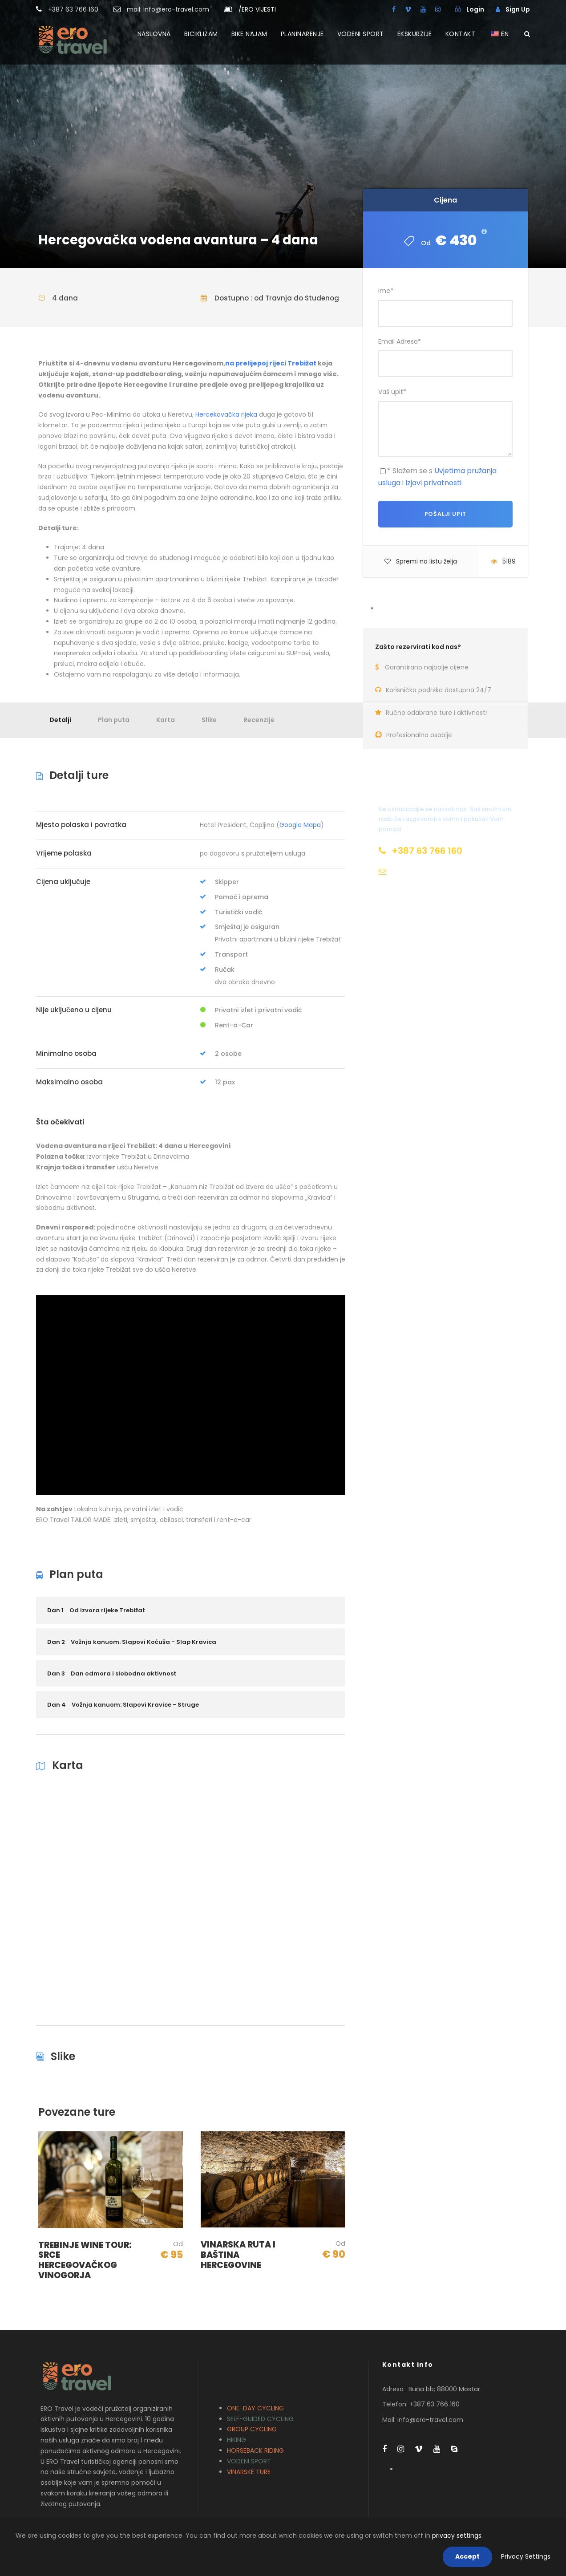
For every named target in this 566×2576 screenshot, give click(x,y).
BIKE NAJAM (249, 33)
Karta (165, 719)
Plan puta (113, 719)
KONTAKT (460, 33)
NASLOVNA (154, 33)
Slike (209, 719)
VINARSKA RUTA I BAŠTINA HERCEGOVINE (238, 2255)
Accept (467, 2556)
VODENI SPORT (360, 33)
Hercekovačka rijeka (226, 414)
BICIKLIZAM (201, 33)
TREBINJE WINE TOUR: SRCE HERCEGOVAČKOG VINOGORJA (84, 2260)
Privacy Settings (525, 2556)
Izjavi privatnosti (433, 483)
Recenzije (259, 719)
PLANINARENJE (302, 33)
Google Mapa (300, 824)
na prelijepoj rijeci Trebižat (270, 363)
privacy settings (456, 2535)
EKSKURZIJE (414, 33)
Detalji (60, 719)
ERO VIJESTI (257, 9)
